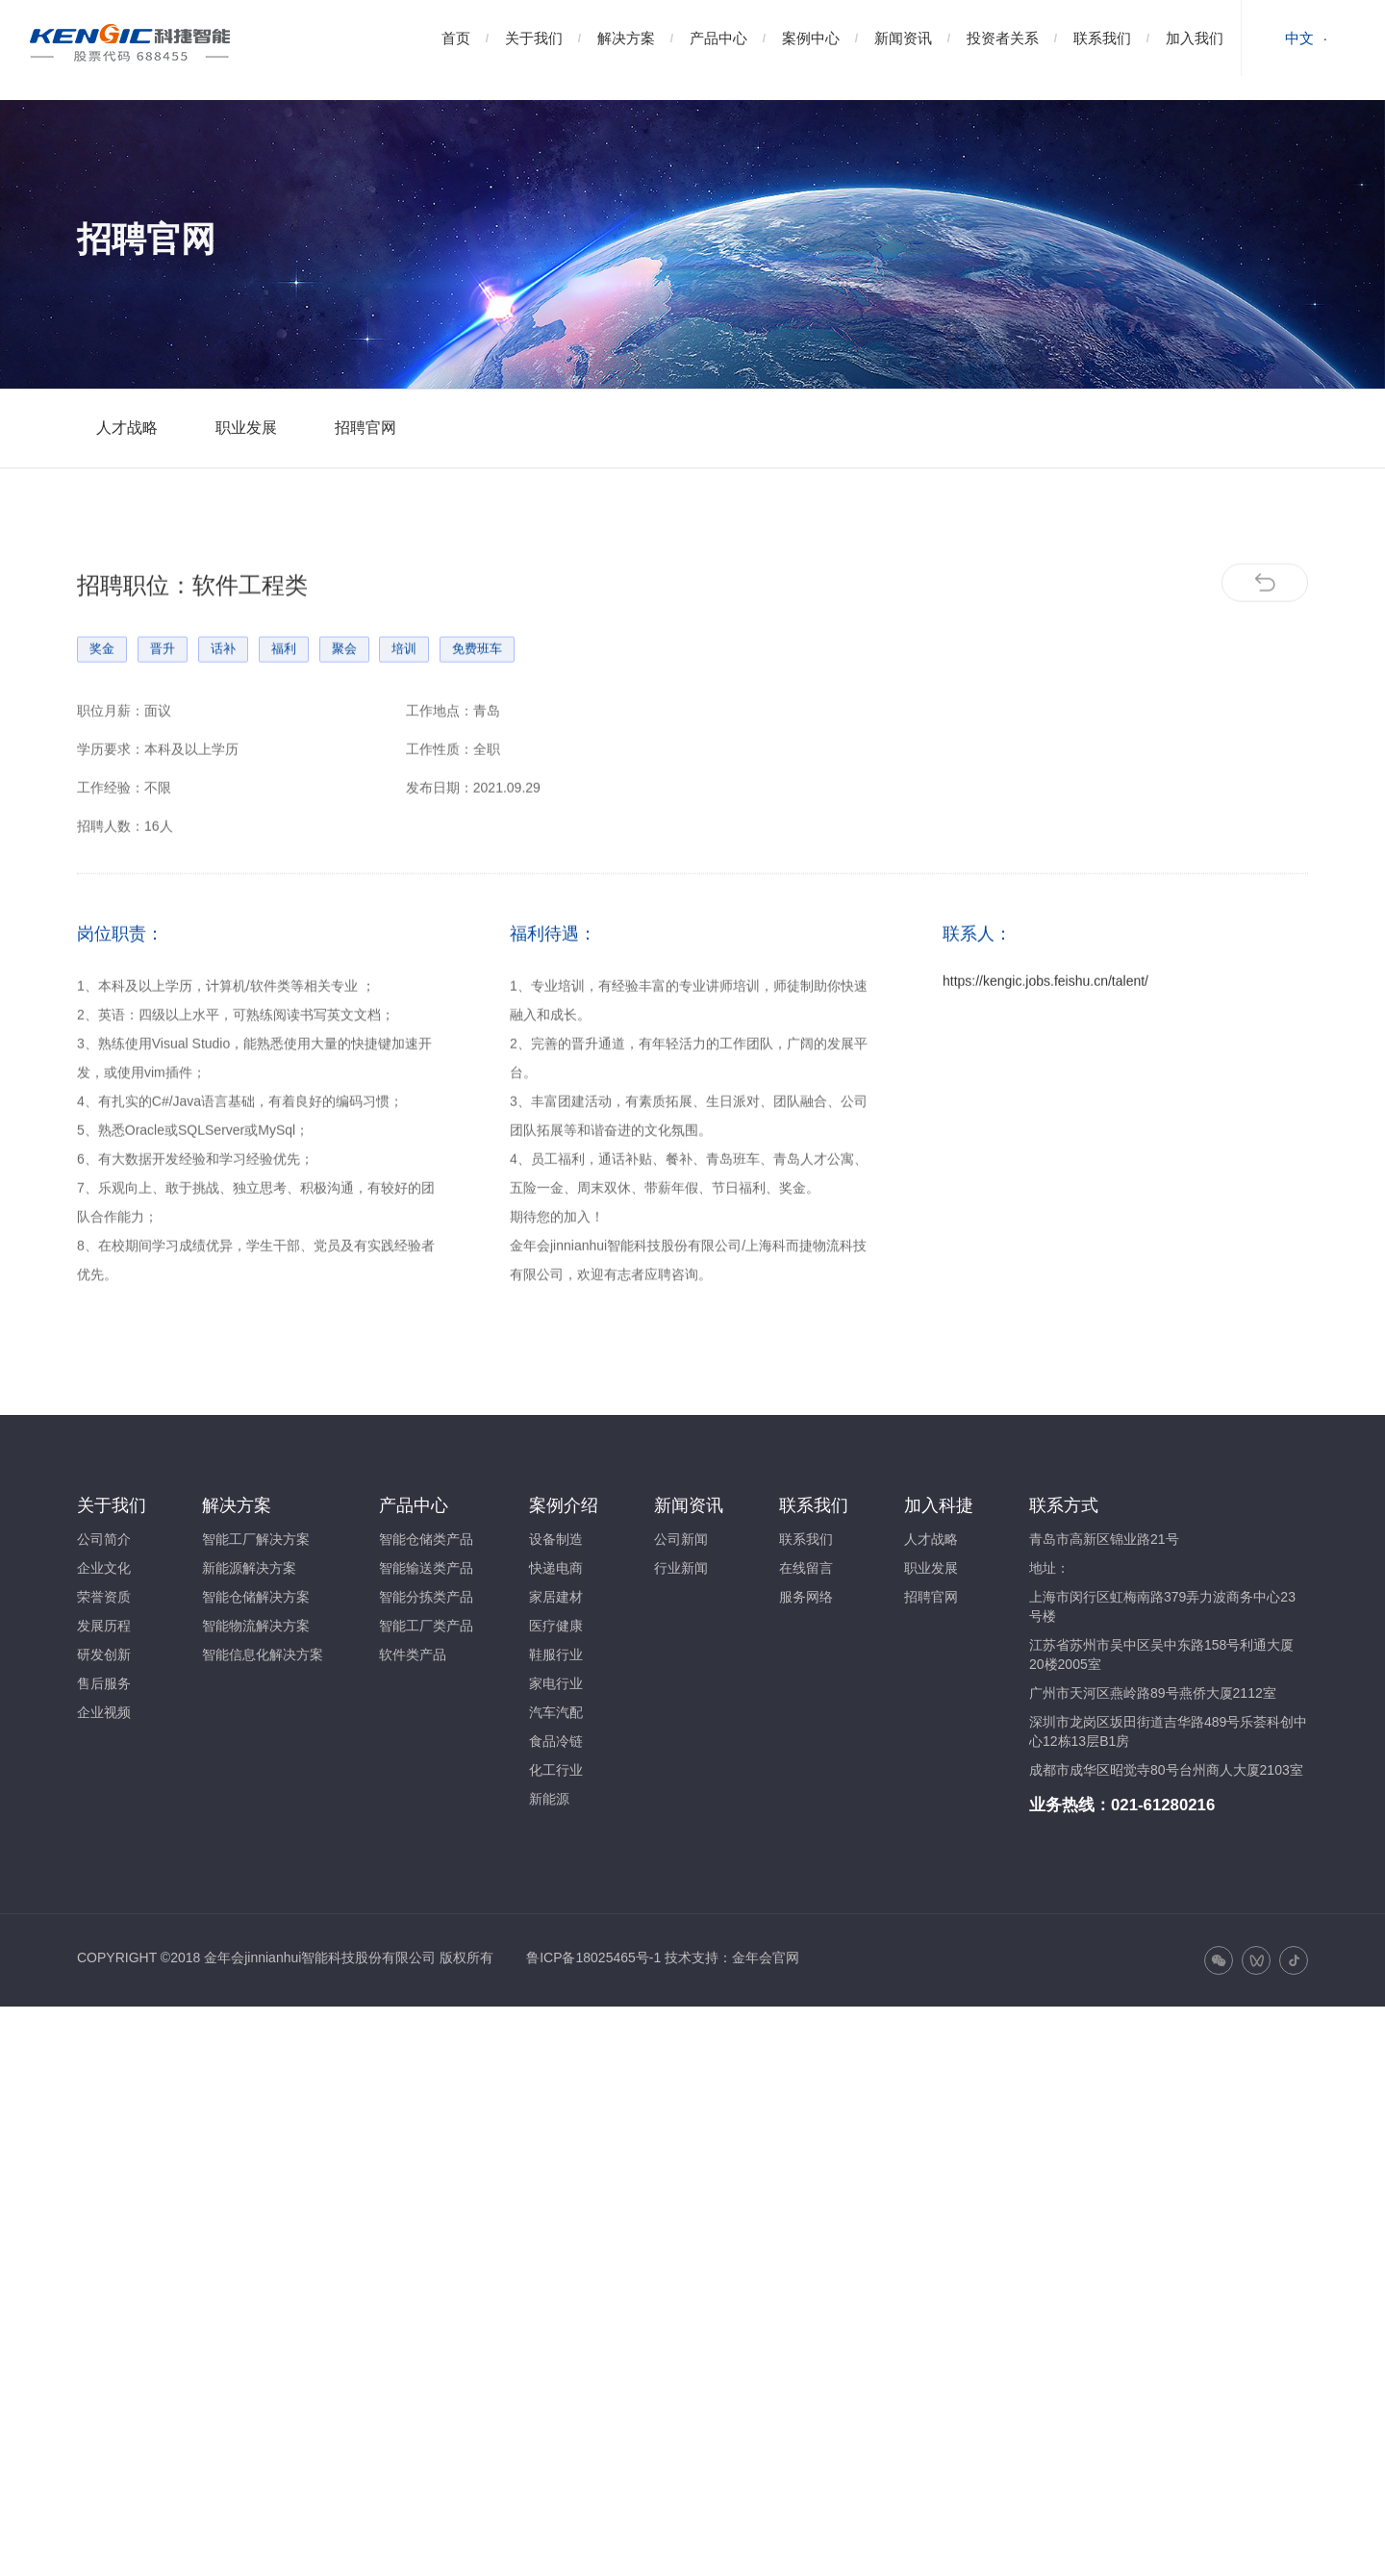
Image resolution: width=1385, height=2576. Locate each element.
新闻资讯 (903, 38)
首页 (455, 38)
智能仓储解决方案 (256, 1596)
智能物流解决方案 (256, 1625)
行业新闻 (681, 1568)
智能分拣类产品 (426, 1596)
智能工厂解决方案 (256, 1539)
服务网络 (806, 1596)
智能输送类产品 (426, 1568)
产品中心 (718, 38)
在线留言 (806, 1568)
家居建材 (556, 1596)
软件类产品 (412, 1654)
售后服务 (104, 1683)
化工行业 (556, 1770)
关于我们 (534, 38)
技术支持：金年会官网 (732, 1957)
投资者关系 (1003, 38)
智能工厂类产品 (426, 1625)
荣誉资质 (104, 1596)
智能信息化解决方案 (262, 1654)
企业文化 (104, 1568)
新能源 (549, 1798)
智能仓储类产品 (426, 1539)
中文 (1299, 38)
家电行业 (556, 1683)
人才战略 (127, 427)
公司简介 (104, 1539)
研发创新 (104, 1654)
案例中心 (811, 38)
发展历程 (104, 1625)
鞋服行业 (556, 1654)
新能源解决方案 (249, 1568)
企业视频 (104, 1712)
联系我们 (1102, 38)
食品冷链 (556, 1741)
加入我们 (1194, 38)
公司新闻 (681, 1539)
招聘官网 (365, 427)
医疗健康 (556, 1625)
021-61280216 (1163, 1805)
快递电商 (556, 1568)
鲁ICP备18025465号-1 (593, 1957)
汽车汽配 (556, 1712)
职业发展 (246, 427)
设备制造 (556, 1539)
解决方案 (626, 38)
